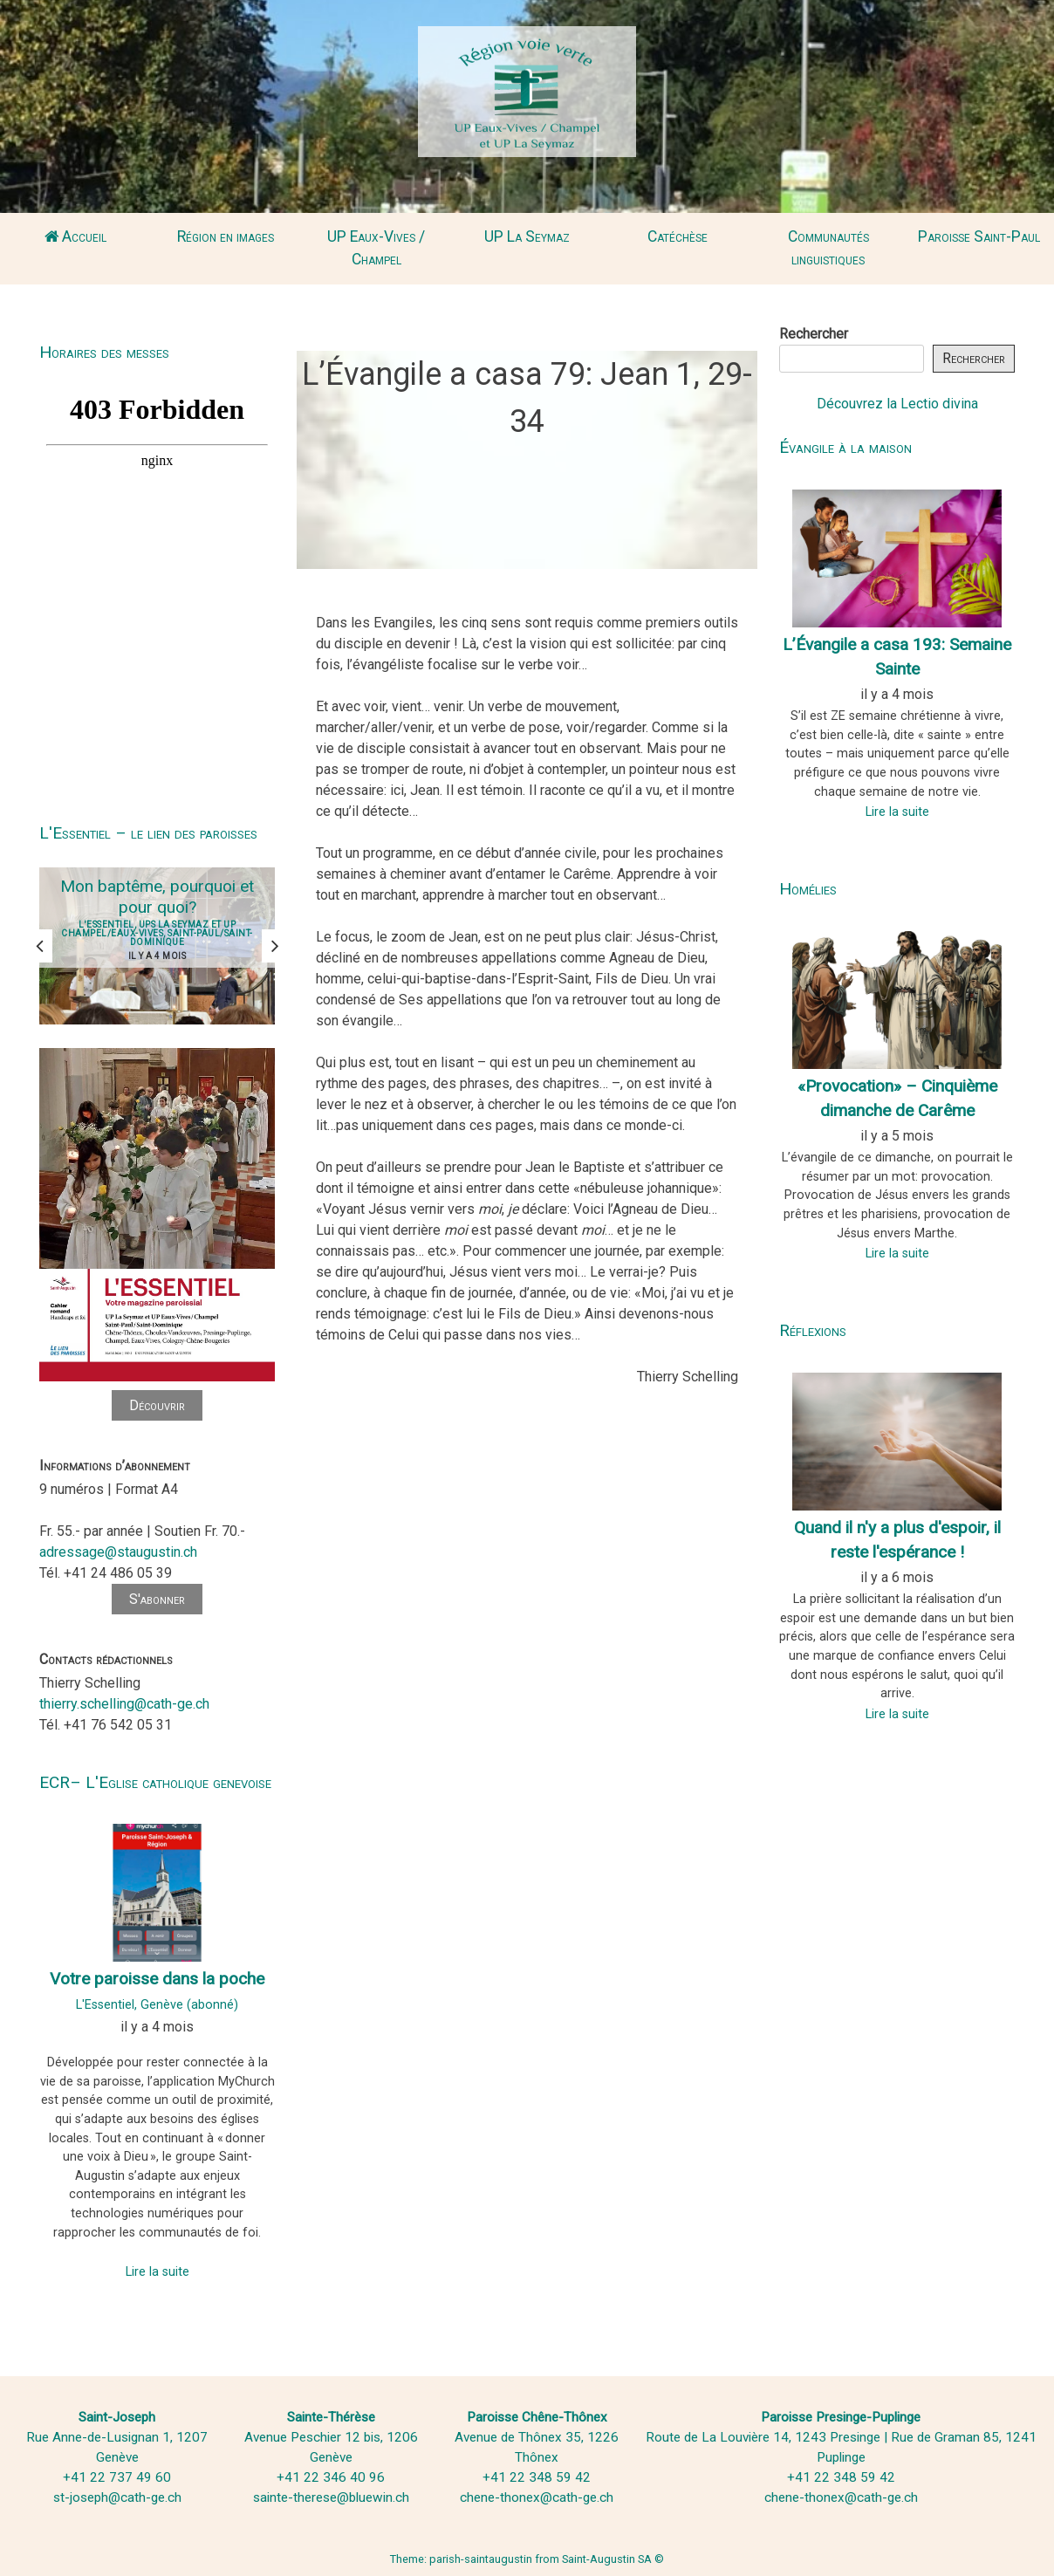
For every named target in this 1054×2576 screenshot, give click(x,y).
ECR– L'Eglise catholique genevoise (155, 1782)
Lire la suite (157, 2271)
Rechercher (813, 333)
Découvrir (157, 1405)
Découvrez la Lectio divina (897, 403)
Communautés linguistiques (828, 248)
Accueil (75, 236)
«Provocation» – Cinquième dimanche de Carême (897, 1098)
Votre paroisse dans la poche (157, 1979)
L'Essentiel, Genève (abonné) (157, 2004)
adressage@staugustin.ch (118, 1552)
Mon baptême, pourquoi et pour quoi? (157, 896)
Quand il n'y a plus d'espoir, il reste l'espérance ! (897, 1540)
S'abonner (157, 1599)
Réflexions (812, 1330)
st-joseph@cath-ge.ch (117, 2497)
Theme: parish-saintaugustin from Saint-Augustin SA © (527, 2559)
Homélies (808, 889)
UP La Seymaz (527, 236)
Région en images (225, 236)
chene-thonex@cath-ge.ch (536, 2497)
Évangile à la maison (845, 447)
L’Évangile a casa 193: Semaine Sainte (897, 657)
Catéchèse (677, 236)
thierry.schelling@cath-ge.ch (124, 1704)
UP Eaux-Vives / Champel (376, 248)
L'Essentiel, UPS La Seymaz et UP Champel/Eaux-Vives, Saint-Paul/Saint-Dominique (157, 933)
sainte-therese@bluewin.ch (331, 2497)
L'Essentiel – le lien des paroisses (148, 833)
